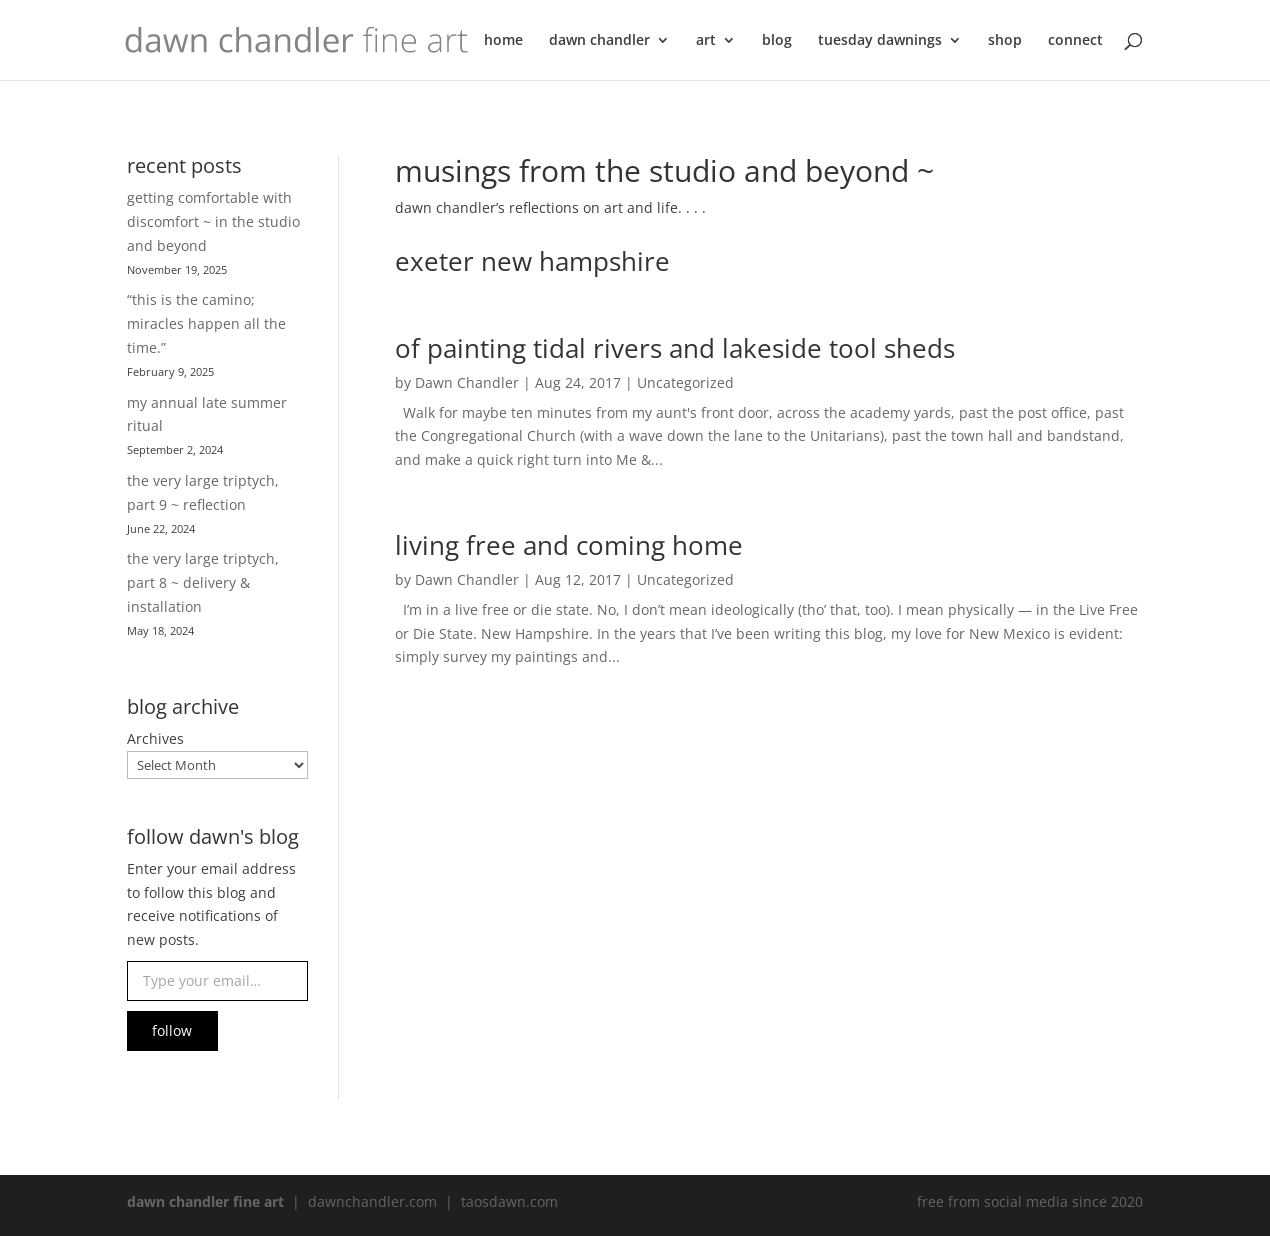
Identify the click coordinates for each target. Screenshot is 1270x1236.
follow (172, 1030)
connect (1075, 41)
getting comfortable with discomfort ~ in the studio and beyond (213, 221)
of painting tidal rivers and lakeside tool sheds (675, 348)
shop (1005, 41)
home (503, 41)
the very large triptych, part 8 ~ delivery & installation (203, 582)
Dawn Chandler (467, 382)
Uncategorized (685, 382)
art (706, 41)
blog (777, 41)
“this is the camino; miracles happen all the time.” (206, 323)
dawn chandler (599, 41)
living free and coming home (569, 545)
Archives (155, 738)
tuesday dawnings (880, 41)
